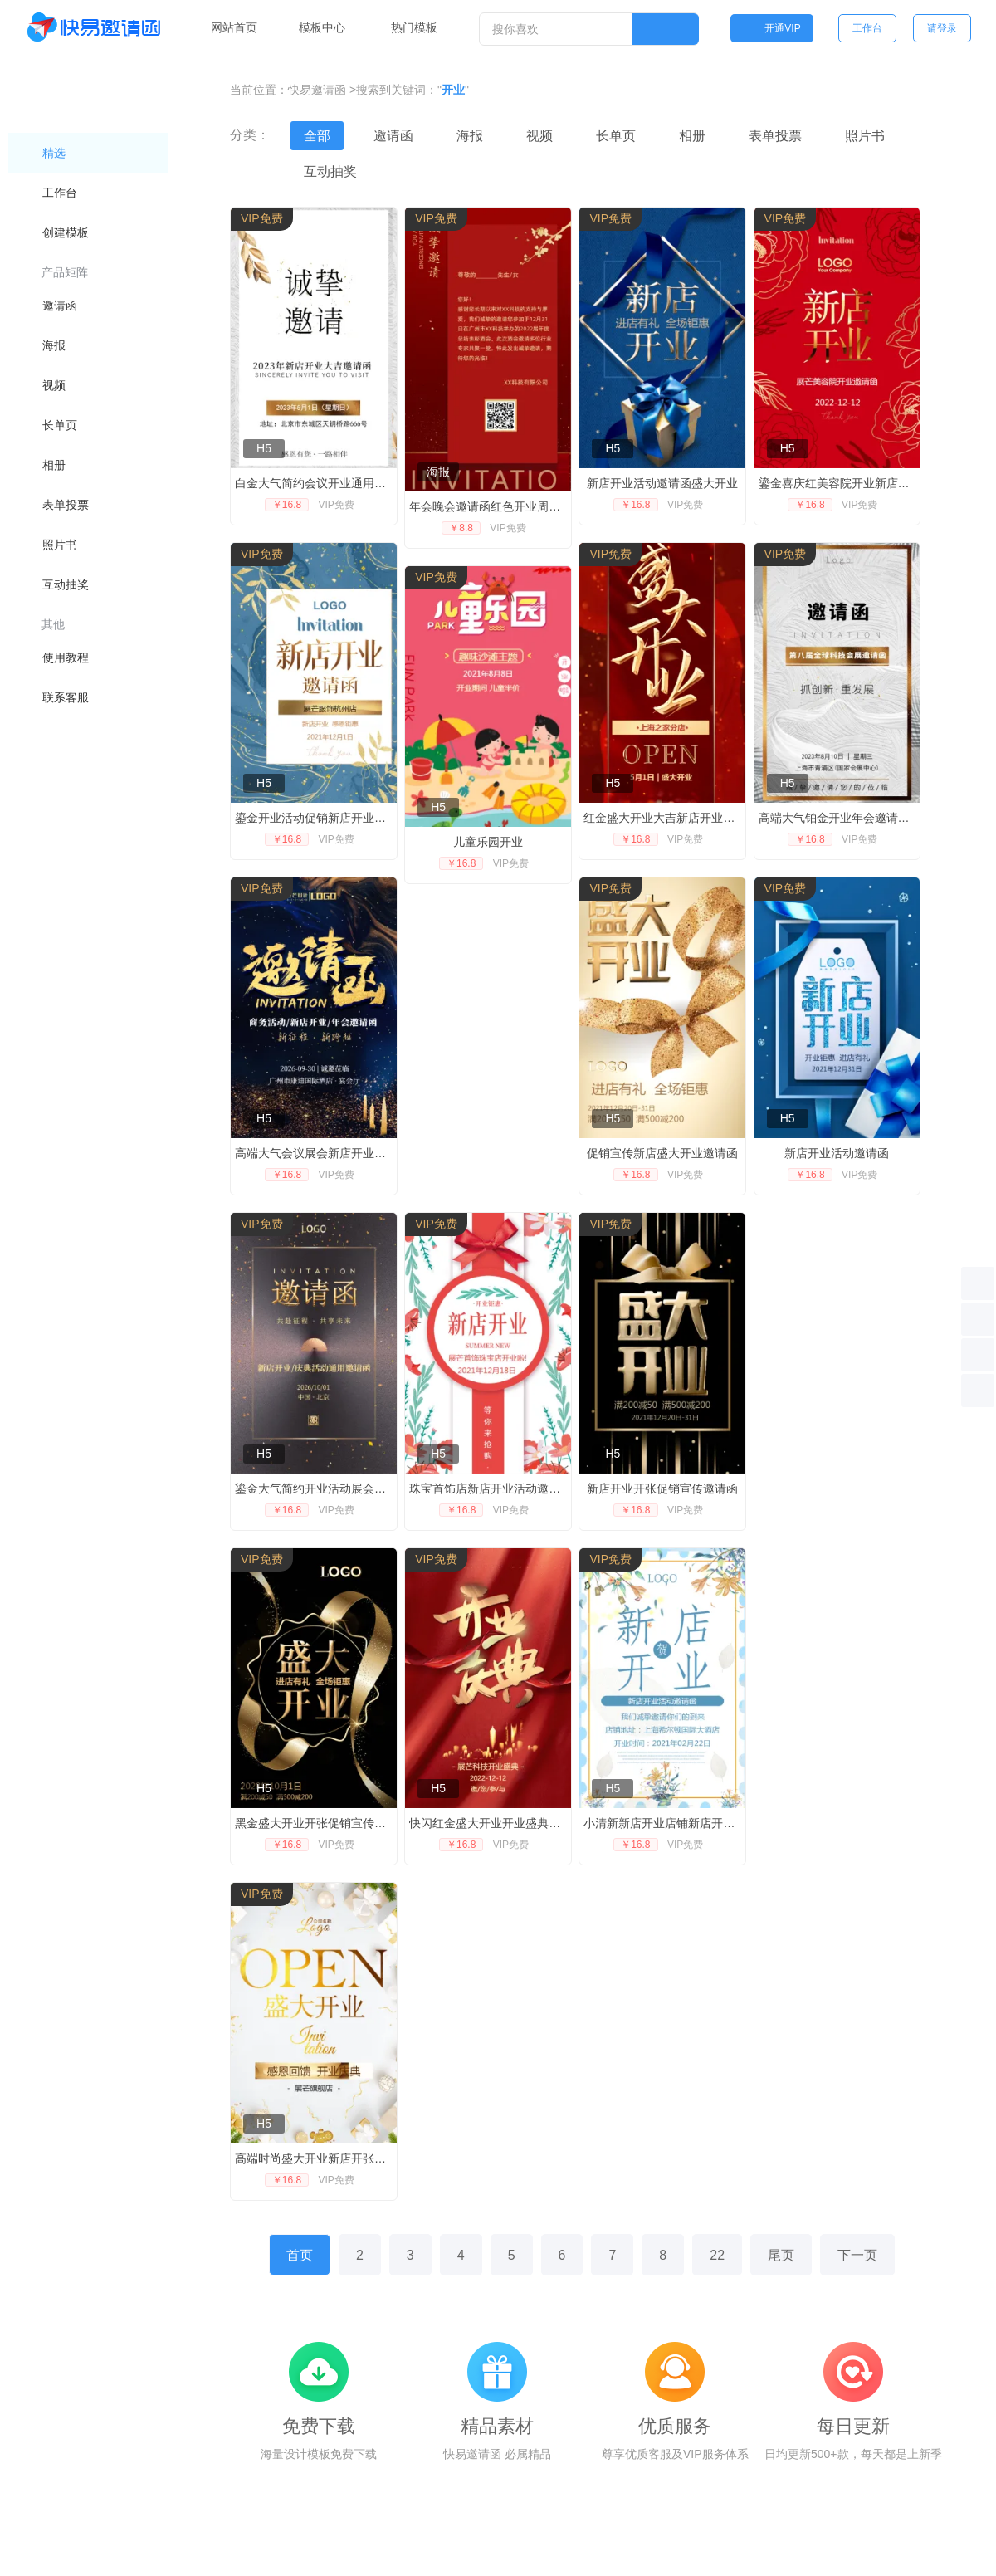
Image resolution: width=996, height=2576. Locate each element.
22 (717, 2255)
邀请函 (393, 136)
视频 (539, 136)
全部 (317, 136)
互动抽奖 (330, 171)
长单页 (616, 136)
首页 (299, 2255)
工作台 (867, 28)
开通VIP (771, 28)
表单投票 (775, 136)
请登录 (942, 28)
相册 (692, 136)
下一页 (857, 2255)
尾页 (781, 2255)
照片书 (865, 136)
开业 (453, 89)
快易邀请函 (317, 89)
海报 (469, 136)
